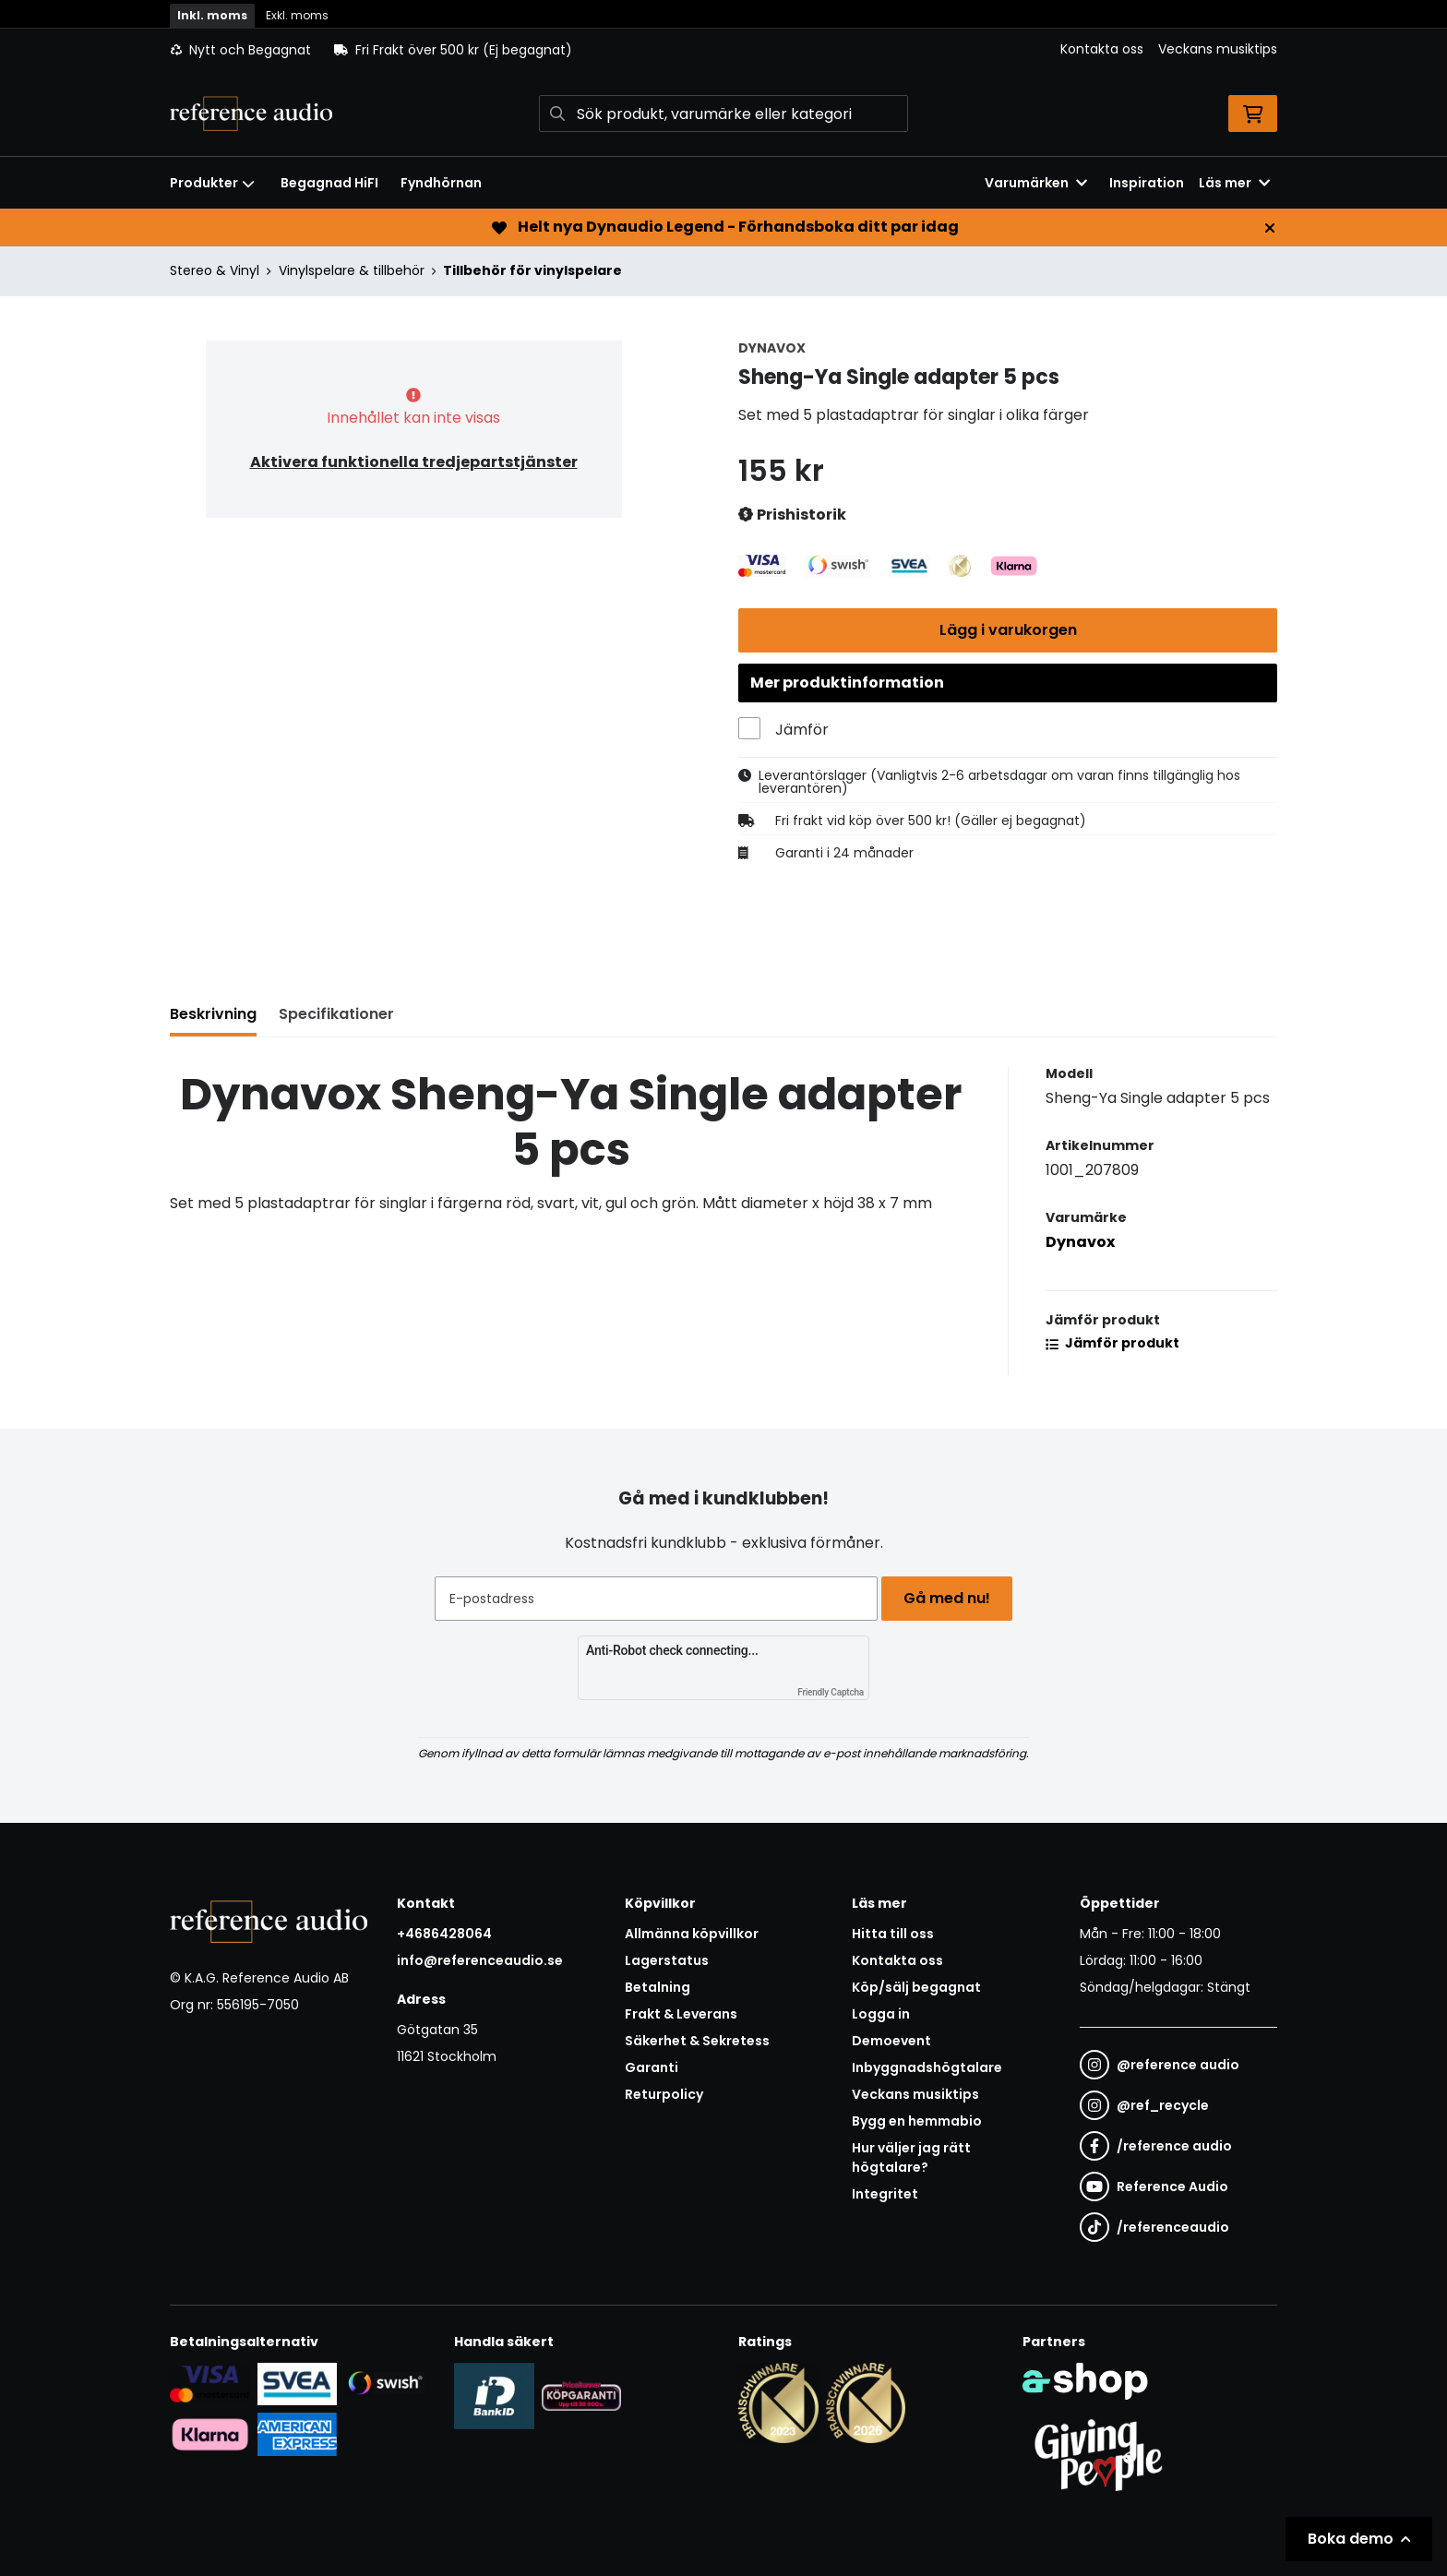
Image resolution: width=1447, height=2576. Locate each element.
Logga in (881, 2014)
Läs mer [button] (1234, 183)
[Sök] (723, 113)
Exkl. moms (297, 15)
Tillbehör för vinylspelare (532, 270)
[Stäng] (1270, 228)
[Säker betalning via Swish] (384, 2383)
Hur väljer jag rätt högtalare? (911, 2157)
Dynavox (1080, 1251)
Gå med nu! (952, 1598)
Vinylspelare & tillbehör (352, 270)
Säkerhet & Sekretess (697, 2040)
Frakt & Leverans (681, 2014)
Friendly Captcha (830, 1692)
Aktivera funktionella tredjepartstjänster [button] (414, 462)
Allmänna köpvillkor (692, 1933)
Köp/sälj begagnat (916, 1987)
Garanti (651, 2067)
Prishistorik (792, 515)
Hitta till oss (893, 1933)
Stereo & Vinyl (214, 270)
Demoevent (891, 2040)
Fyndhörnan (441, 183)
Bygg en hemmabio (917, 2121)
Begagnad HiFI (329, 183)
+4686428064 (444, 1933)
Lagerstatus (667, 1960)
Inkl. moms (212, 15)
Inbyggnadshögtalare (927, 2067)
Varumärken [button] (1036, 183)
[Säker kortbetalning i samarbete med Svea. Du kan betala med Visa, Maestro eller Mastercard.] (210, 2383)
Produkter (212, 183)
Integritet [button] (885, 2194)
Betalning (657, 1987)
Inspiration (1146, 183)
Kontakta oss (1101, 49)
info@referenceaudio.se (480, 1960)
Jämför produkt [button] (1112, 1352)
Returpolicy (664, 2094)
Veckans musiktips (1217, 49)
